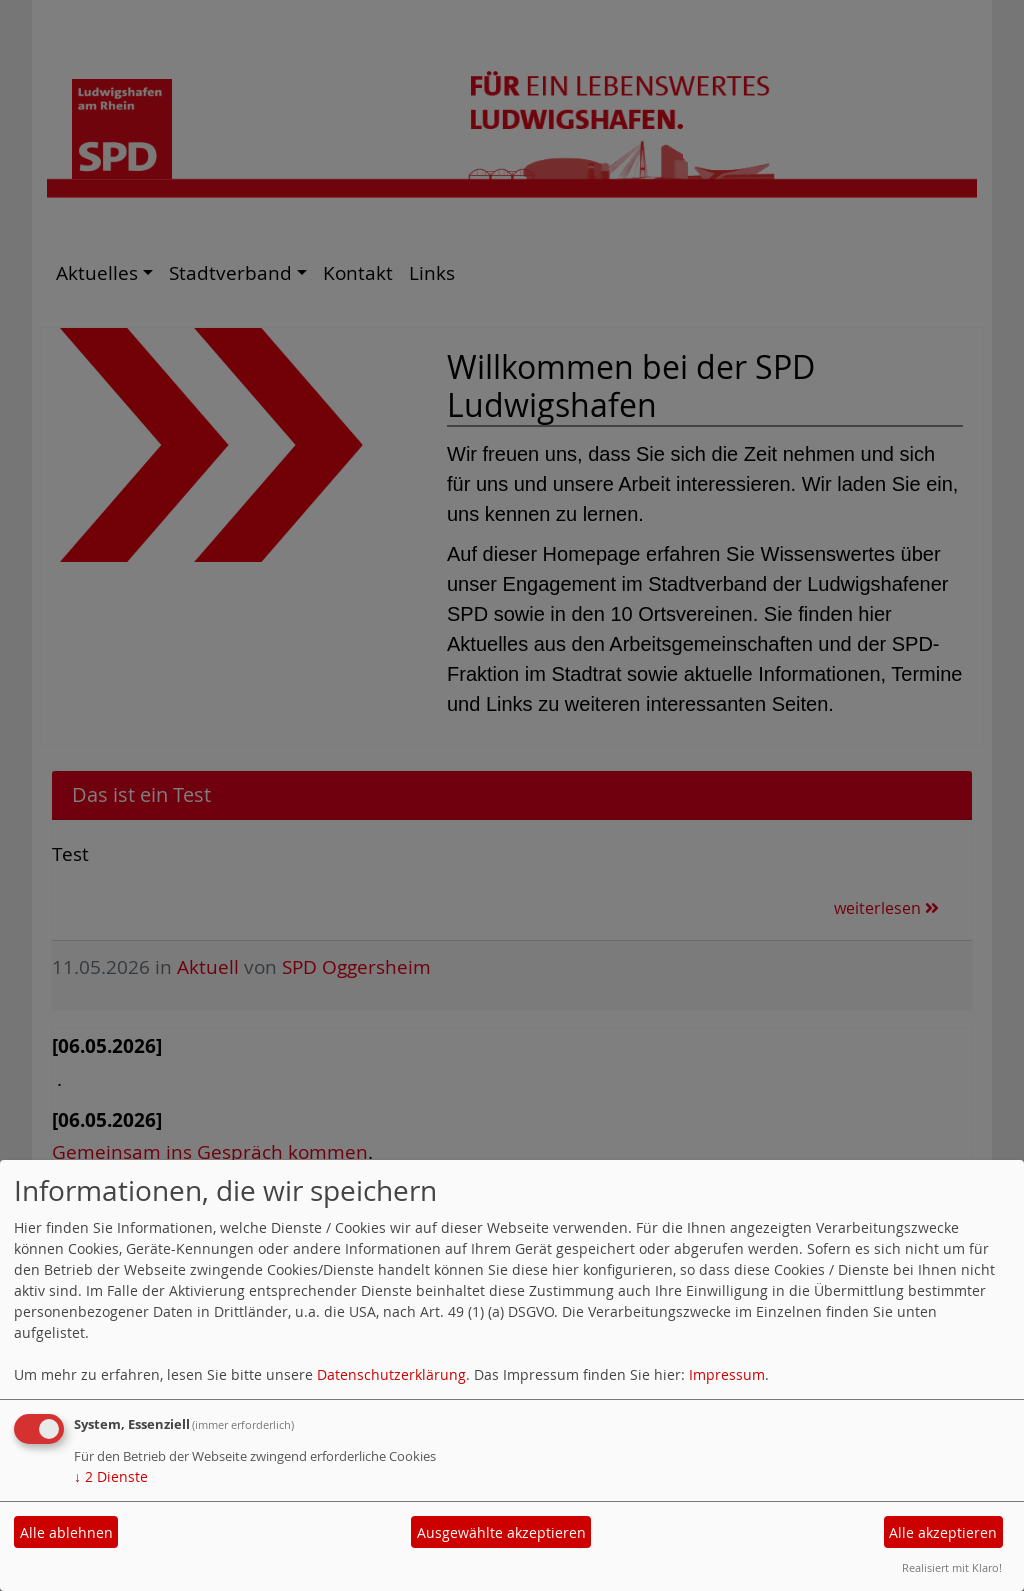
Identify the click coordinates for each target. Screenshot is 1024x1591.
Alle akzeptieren (943, 1532)
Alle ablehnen (66, 1532)
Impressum (727, 1374)
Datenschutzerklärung (391, 1374)
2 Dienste (111, 1476)
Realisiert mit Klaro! (952, 1567)
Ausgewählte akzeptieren (501, 1532)
